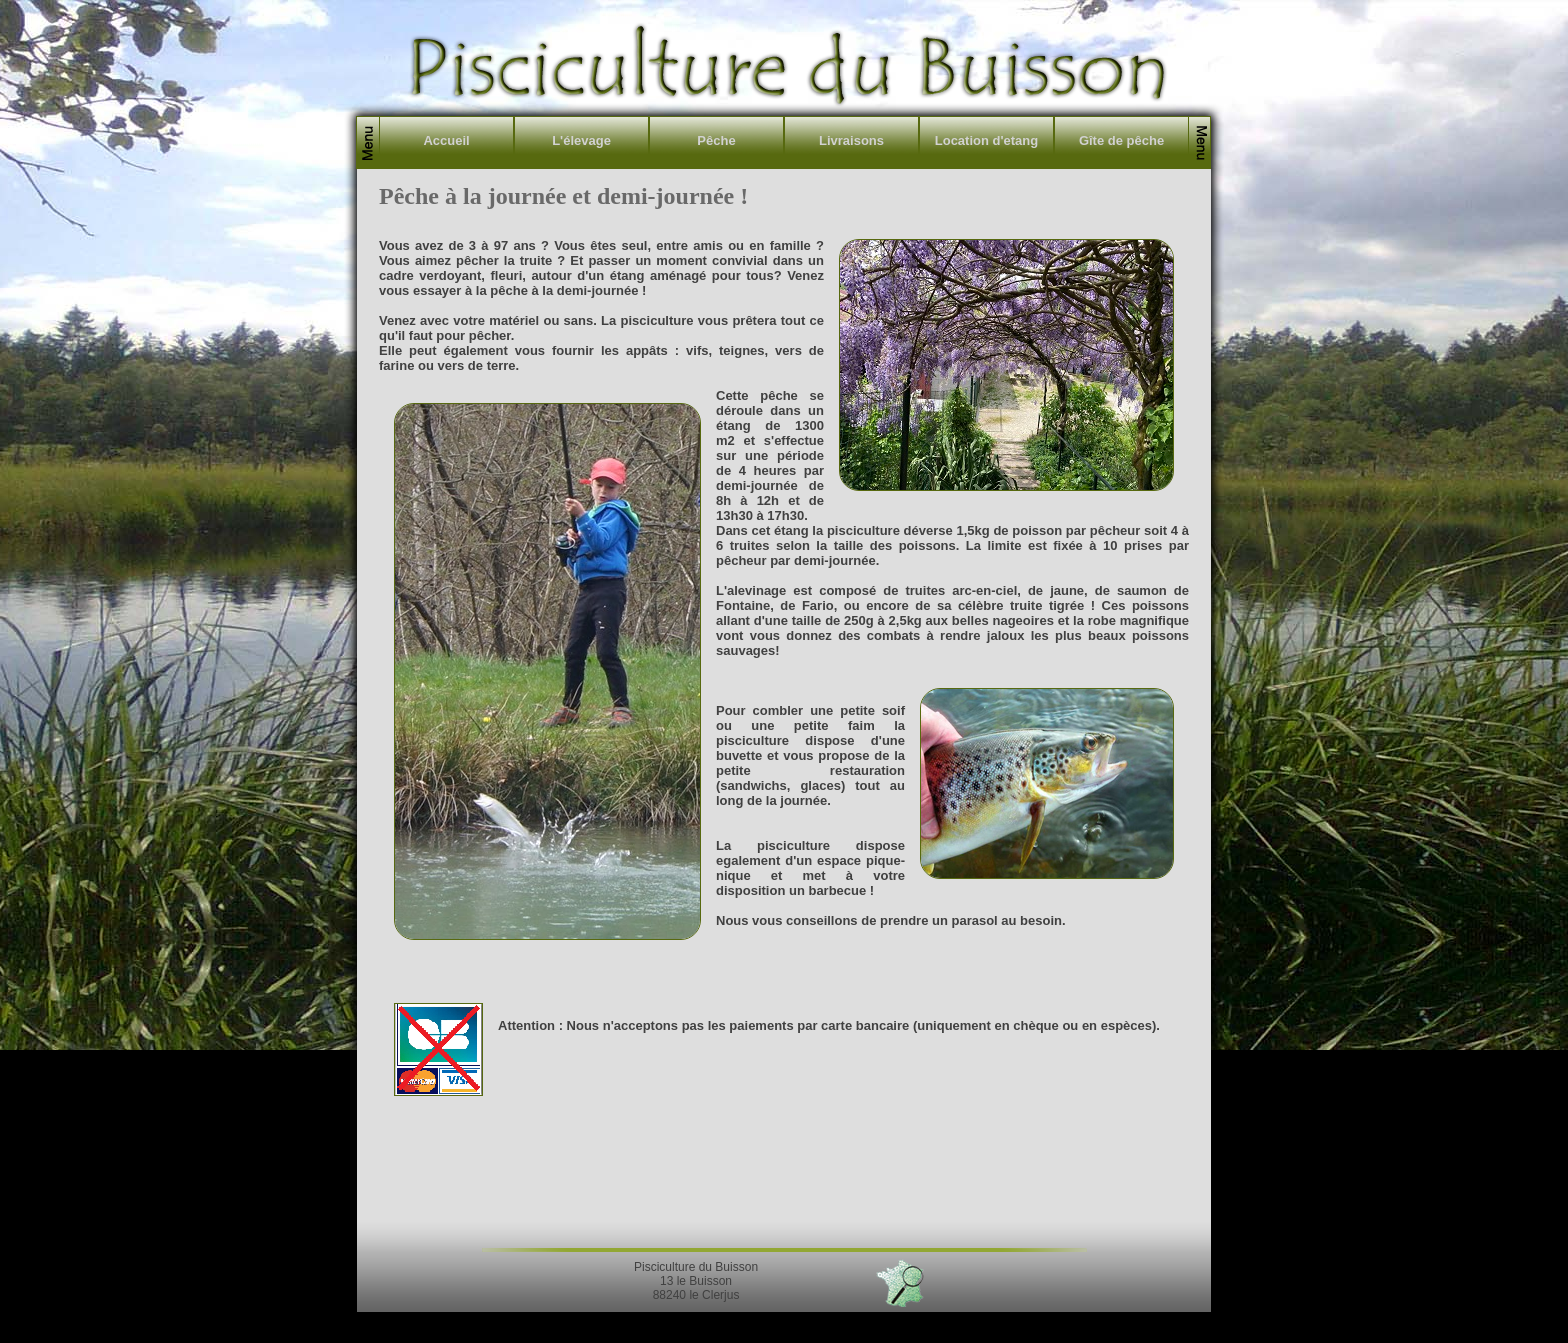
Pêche (716, 140)
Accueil (446, 140)
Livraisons (851, 140)
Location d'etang (986, 140)
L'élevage (581, 140)
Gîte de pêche (1121, 140)
